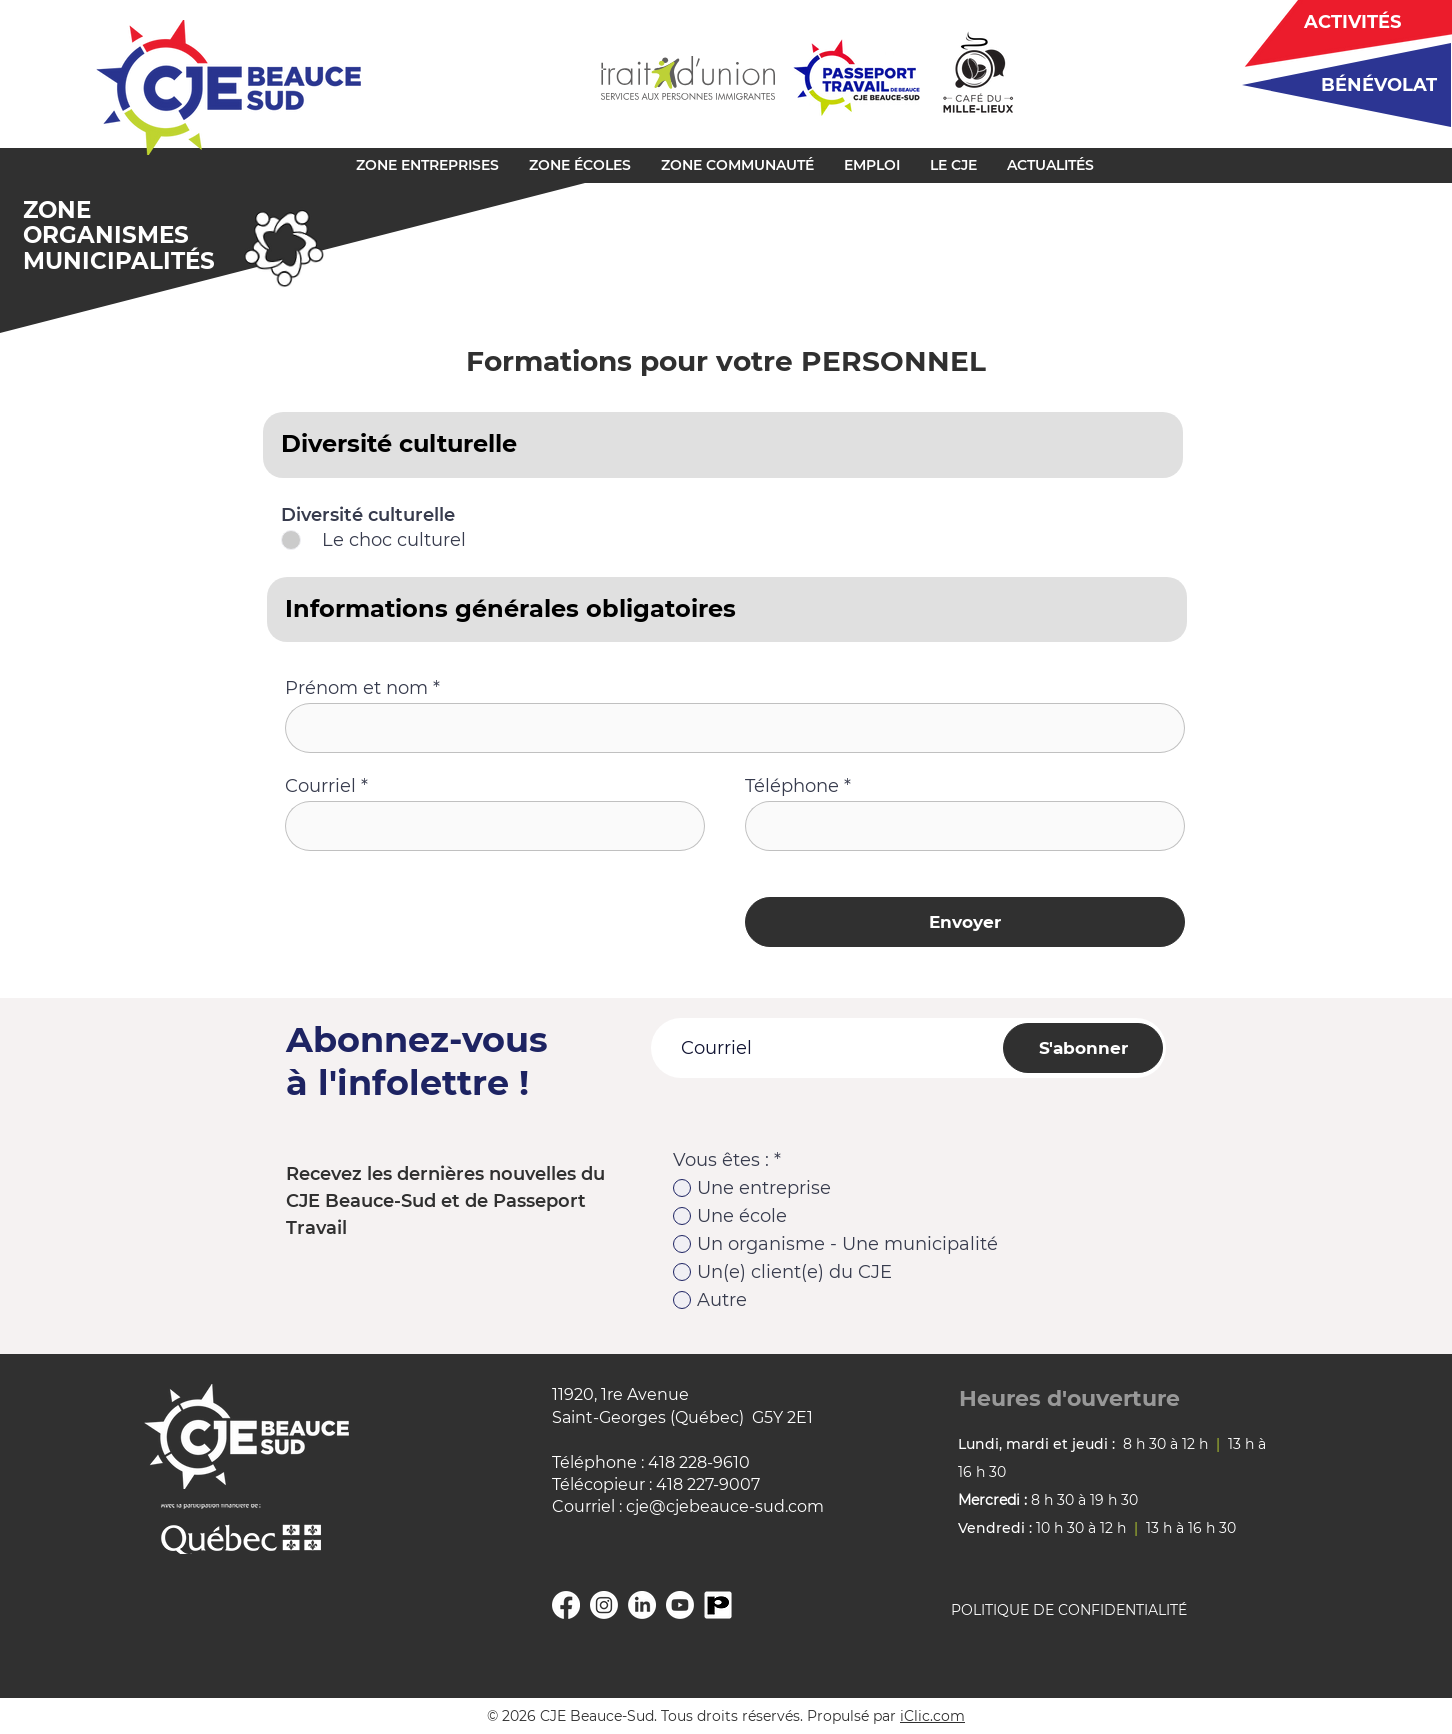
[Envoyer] (965, 922)
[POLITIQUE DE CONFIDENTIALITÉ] (1093, 1611)
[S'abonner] (1083, 1048)
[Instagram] (604, 1605)
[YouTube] (680, 1605)
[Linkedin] (642, 1605)
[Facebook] (566, 1605)
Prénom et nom (356, 688)
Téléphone (792, 786)
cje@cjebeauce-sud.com (725, 1506)
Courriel (320, 786)
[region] (1339, 84)
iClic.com (932, 1716)
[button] (427, 165)
